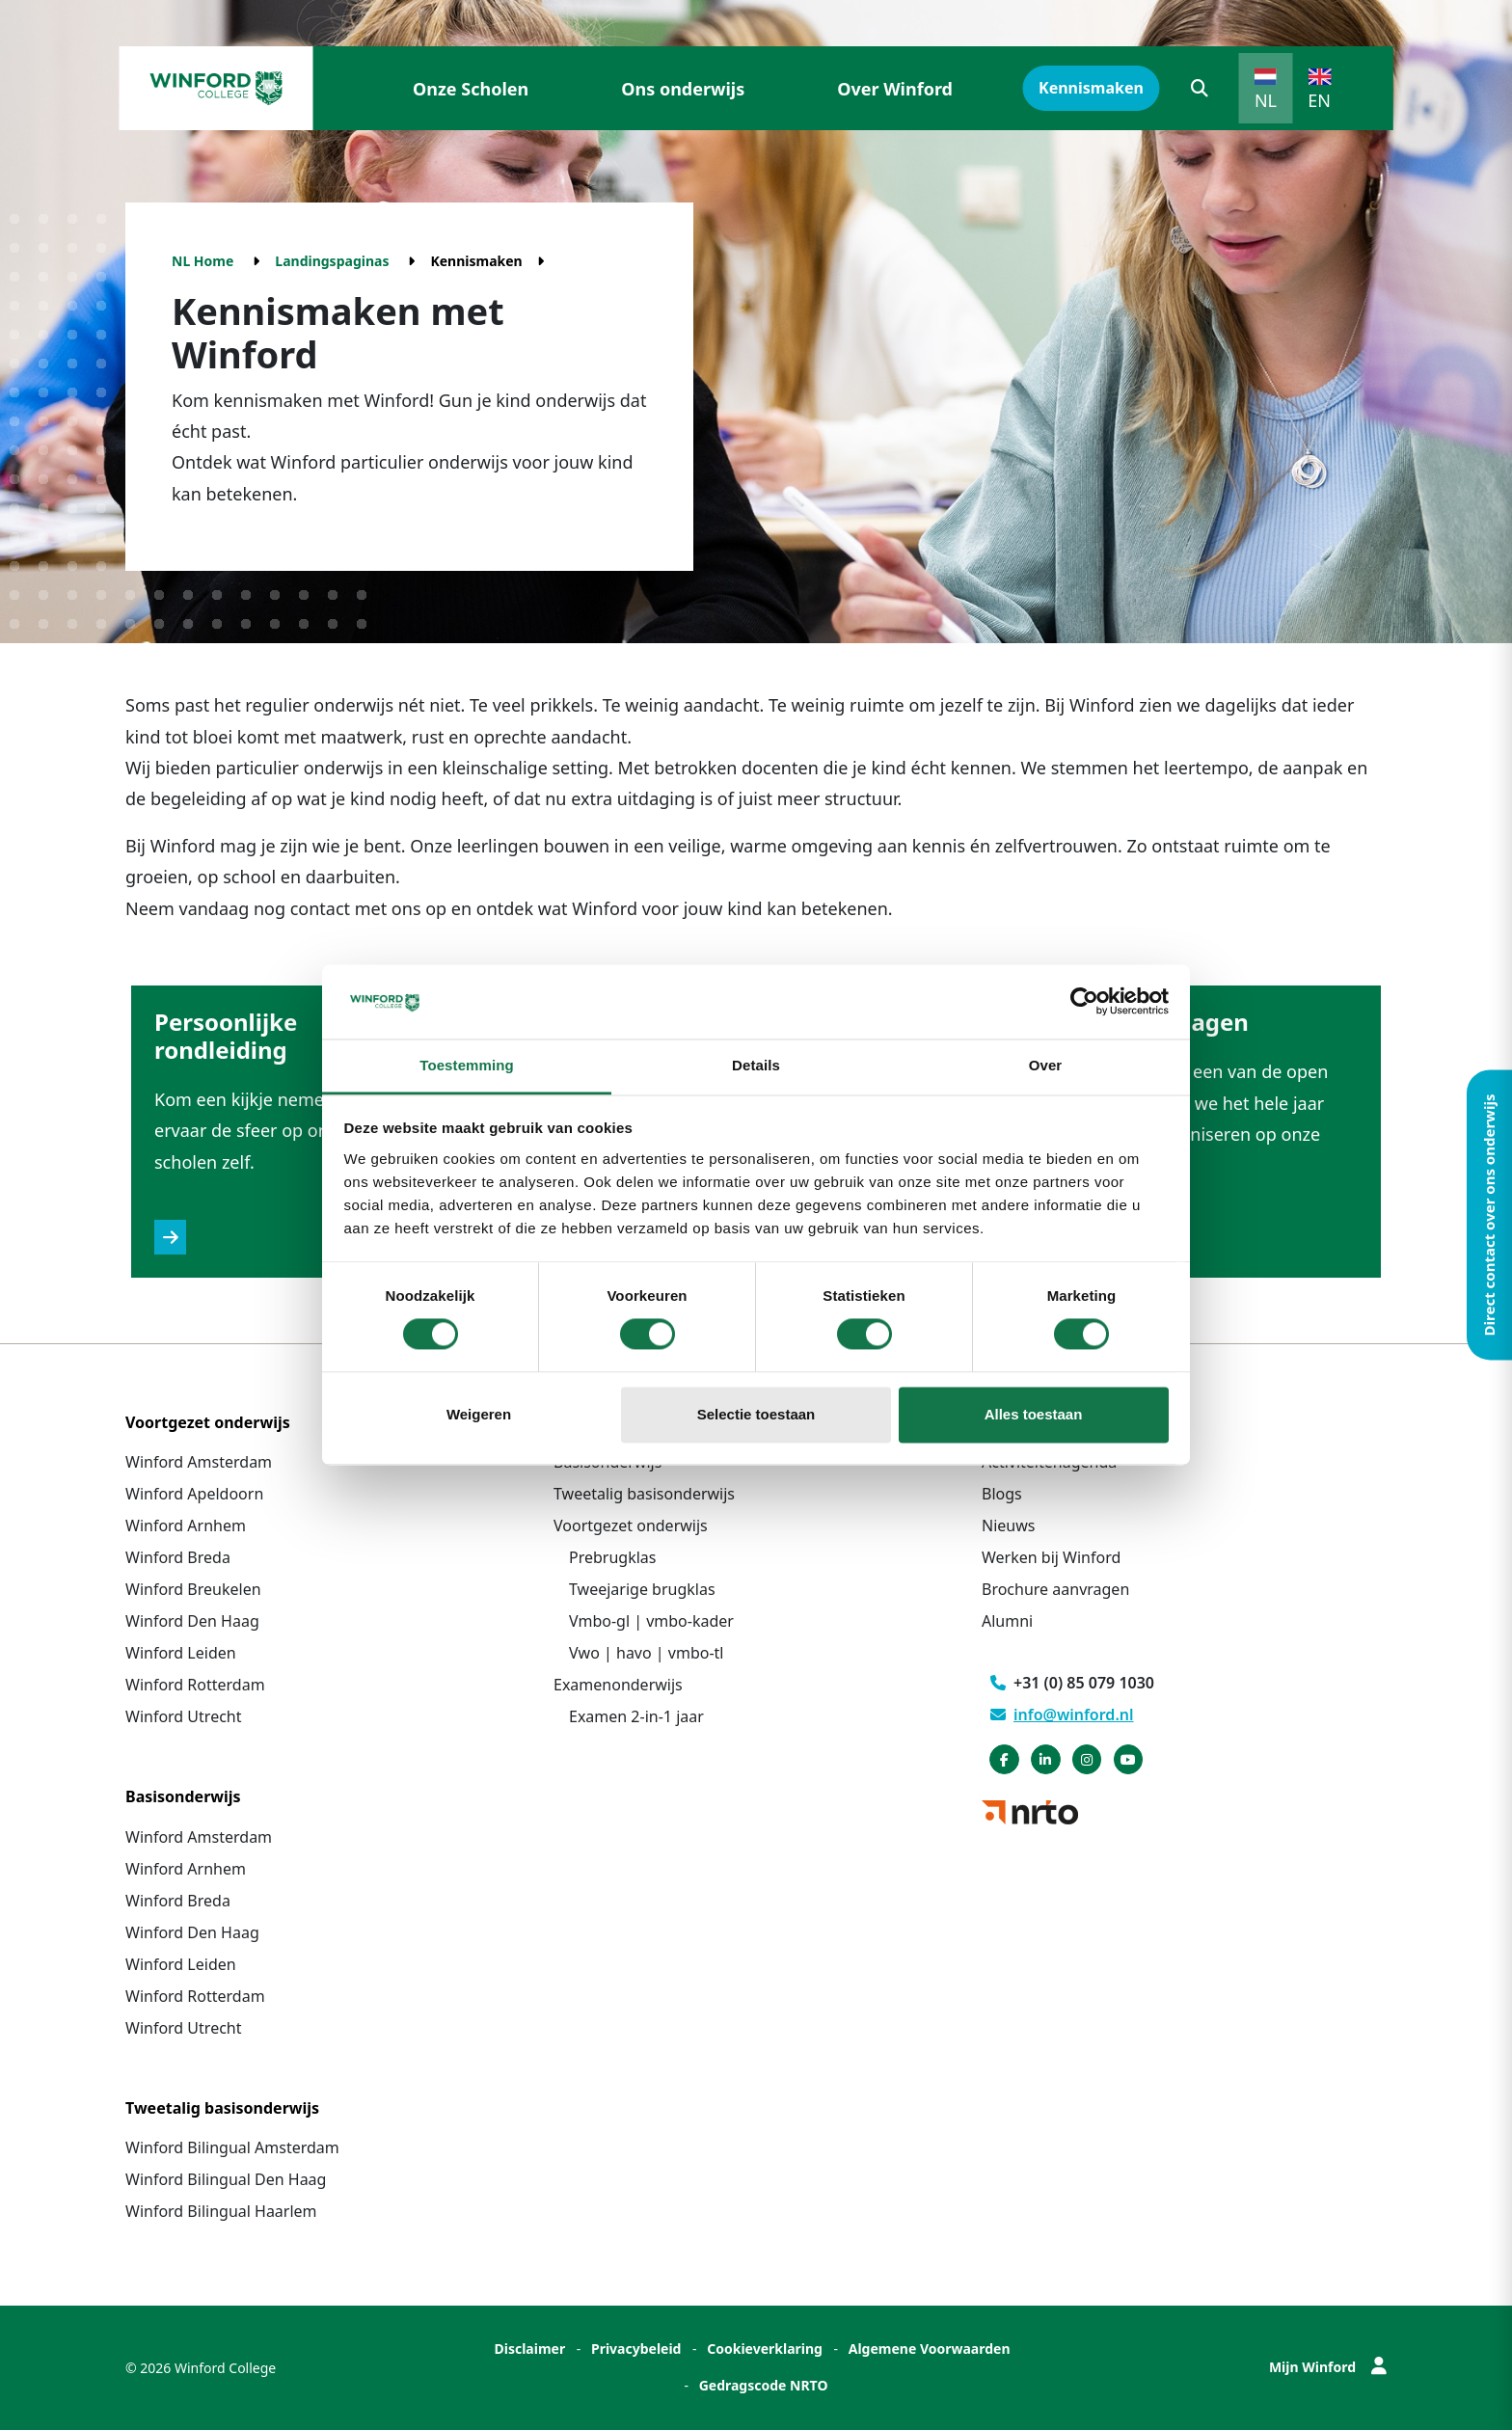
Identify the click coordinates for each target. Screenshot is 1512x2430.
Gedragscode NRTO (763, 2385)
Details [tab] (756, 1065)
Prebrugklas (612, 1557)
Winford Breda (177, 1557)
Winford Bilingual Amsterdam (232, 2147)
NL (1266, 100)
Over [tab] (1046, 1065)
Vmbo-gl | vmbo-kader (651, 1621)
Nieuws (1008, 1525)
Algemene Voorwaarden (930, 2348)
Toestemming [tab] (466, 1065)
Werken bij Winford (1051, 1557)
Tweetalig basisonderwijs (644, 1493)
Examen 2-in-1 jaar (636, 1716)
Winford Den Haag (192, 1621)
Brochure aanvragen (1055, 1589)
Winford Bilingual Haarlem (221, 2211)
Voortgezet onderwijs (631, 1525)
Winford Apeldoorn (194, 1493)
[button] (1199, 87)
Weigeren (478, 1414)
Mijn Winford (1328, 2367)
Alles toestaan (1034, 1414)
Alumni (1007, 1621)
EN (1319, 100)
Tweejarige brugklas (642, 1589)
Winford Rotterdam (195, 1684)
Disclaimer (529, 2348)
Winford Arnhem (185, 1525)
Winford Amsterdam (198, 1461)
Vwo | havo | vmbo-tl (646, 1652)
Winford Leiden (180, 1652)
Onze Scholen (470, 88)
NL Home (202, 261)
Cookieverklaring (765, 2348)
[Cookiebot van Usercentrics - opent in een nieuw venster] (1084, 1001)
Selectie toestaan (756, 1414)
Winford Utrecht (183, 1716)
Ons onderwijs (682, 88)
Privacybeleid (636, 2348)
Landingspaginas (332, 261)
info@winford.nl (1062, 1714)
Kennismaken (1091, 87)
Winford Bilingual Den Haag (225, 2179)
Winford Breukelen (193, 1589)
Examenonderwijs (618, 1684)
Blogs (1002, 1493)
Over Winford (895, 88)
